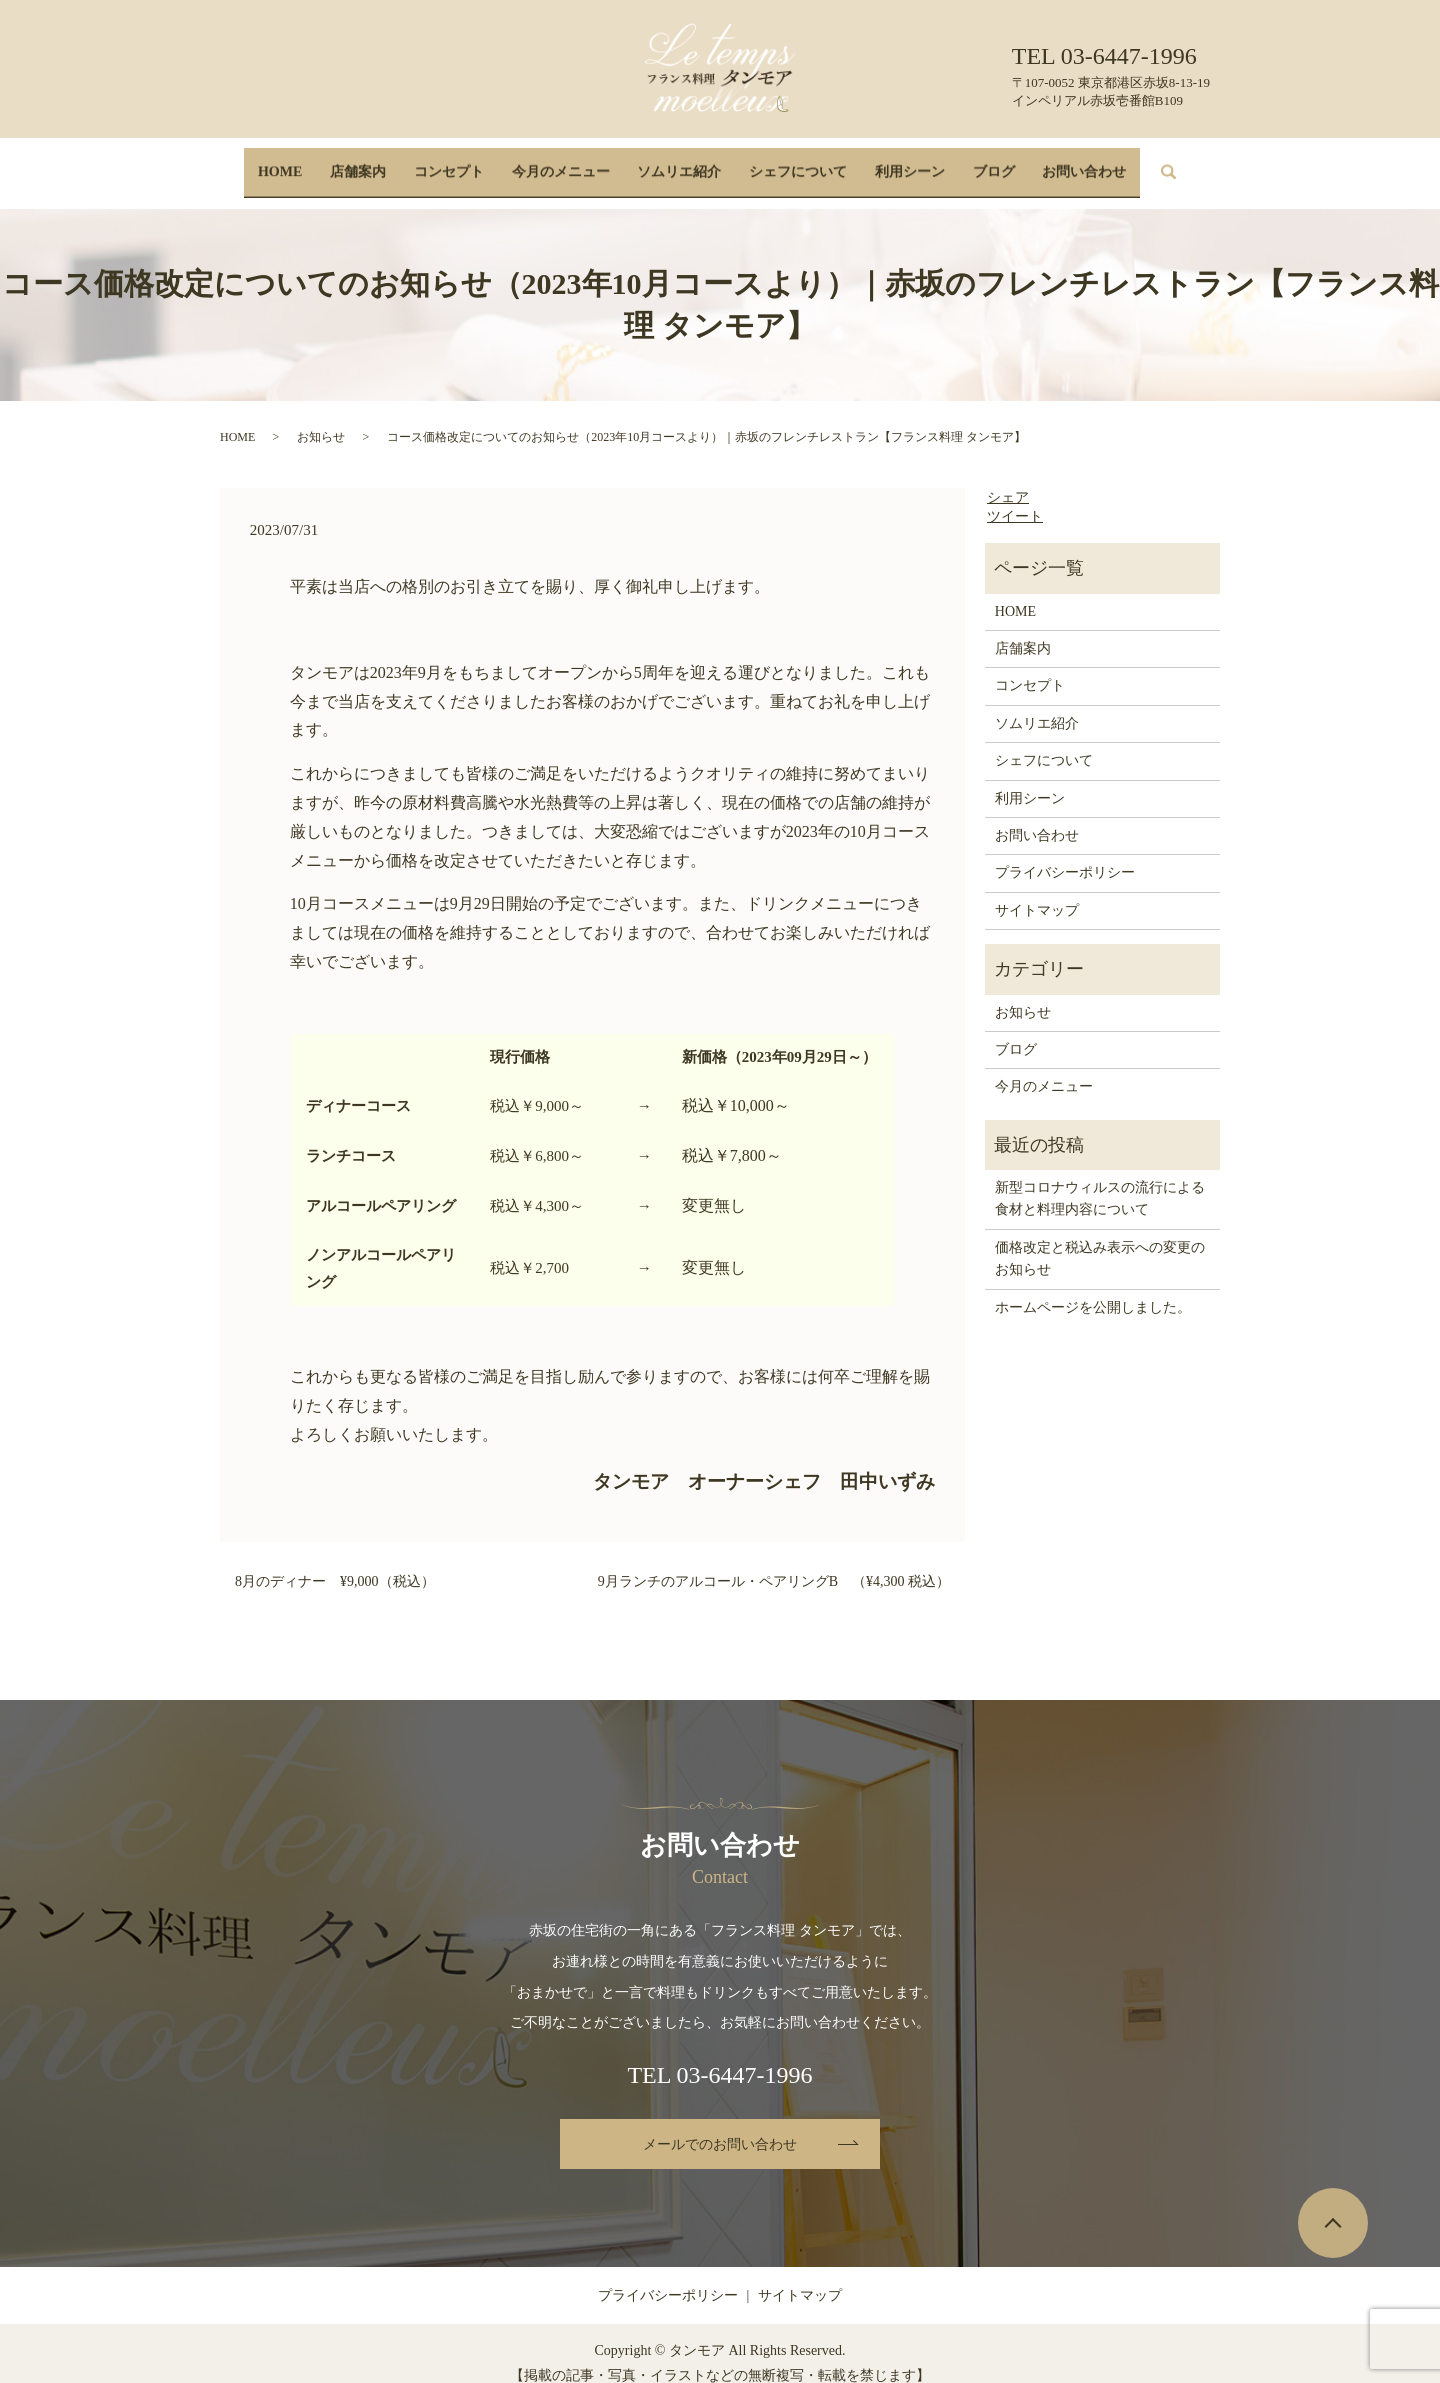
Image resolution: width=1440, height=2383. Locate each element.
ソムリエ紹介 (679, 162)
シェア (1008, 477)
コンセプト (459, 162)
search (1158, 163)
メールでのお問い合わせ (720, 2125)
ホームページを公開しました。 (1093, 1287)
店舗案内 (374, 162)
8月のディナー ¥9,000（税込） (335, 1561)
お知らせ (321, 417)
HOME (301, 162)
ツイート (1015, 497)
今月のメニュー (566, 162)
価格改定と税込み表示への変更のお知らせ (1100, 1239)
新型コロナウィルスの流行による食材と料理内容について (1100, 1179)
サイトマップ (1037, 891)
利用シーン (899, 162)
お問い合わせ (1063, 162)
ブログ (977, 162)
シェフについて (793, 162)
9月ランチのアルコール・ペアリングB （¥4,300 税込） (774, 1561)
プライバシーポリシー (1065, 853)
